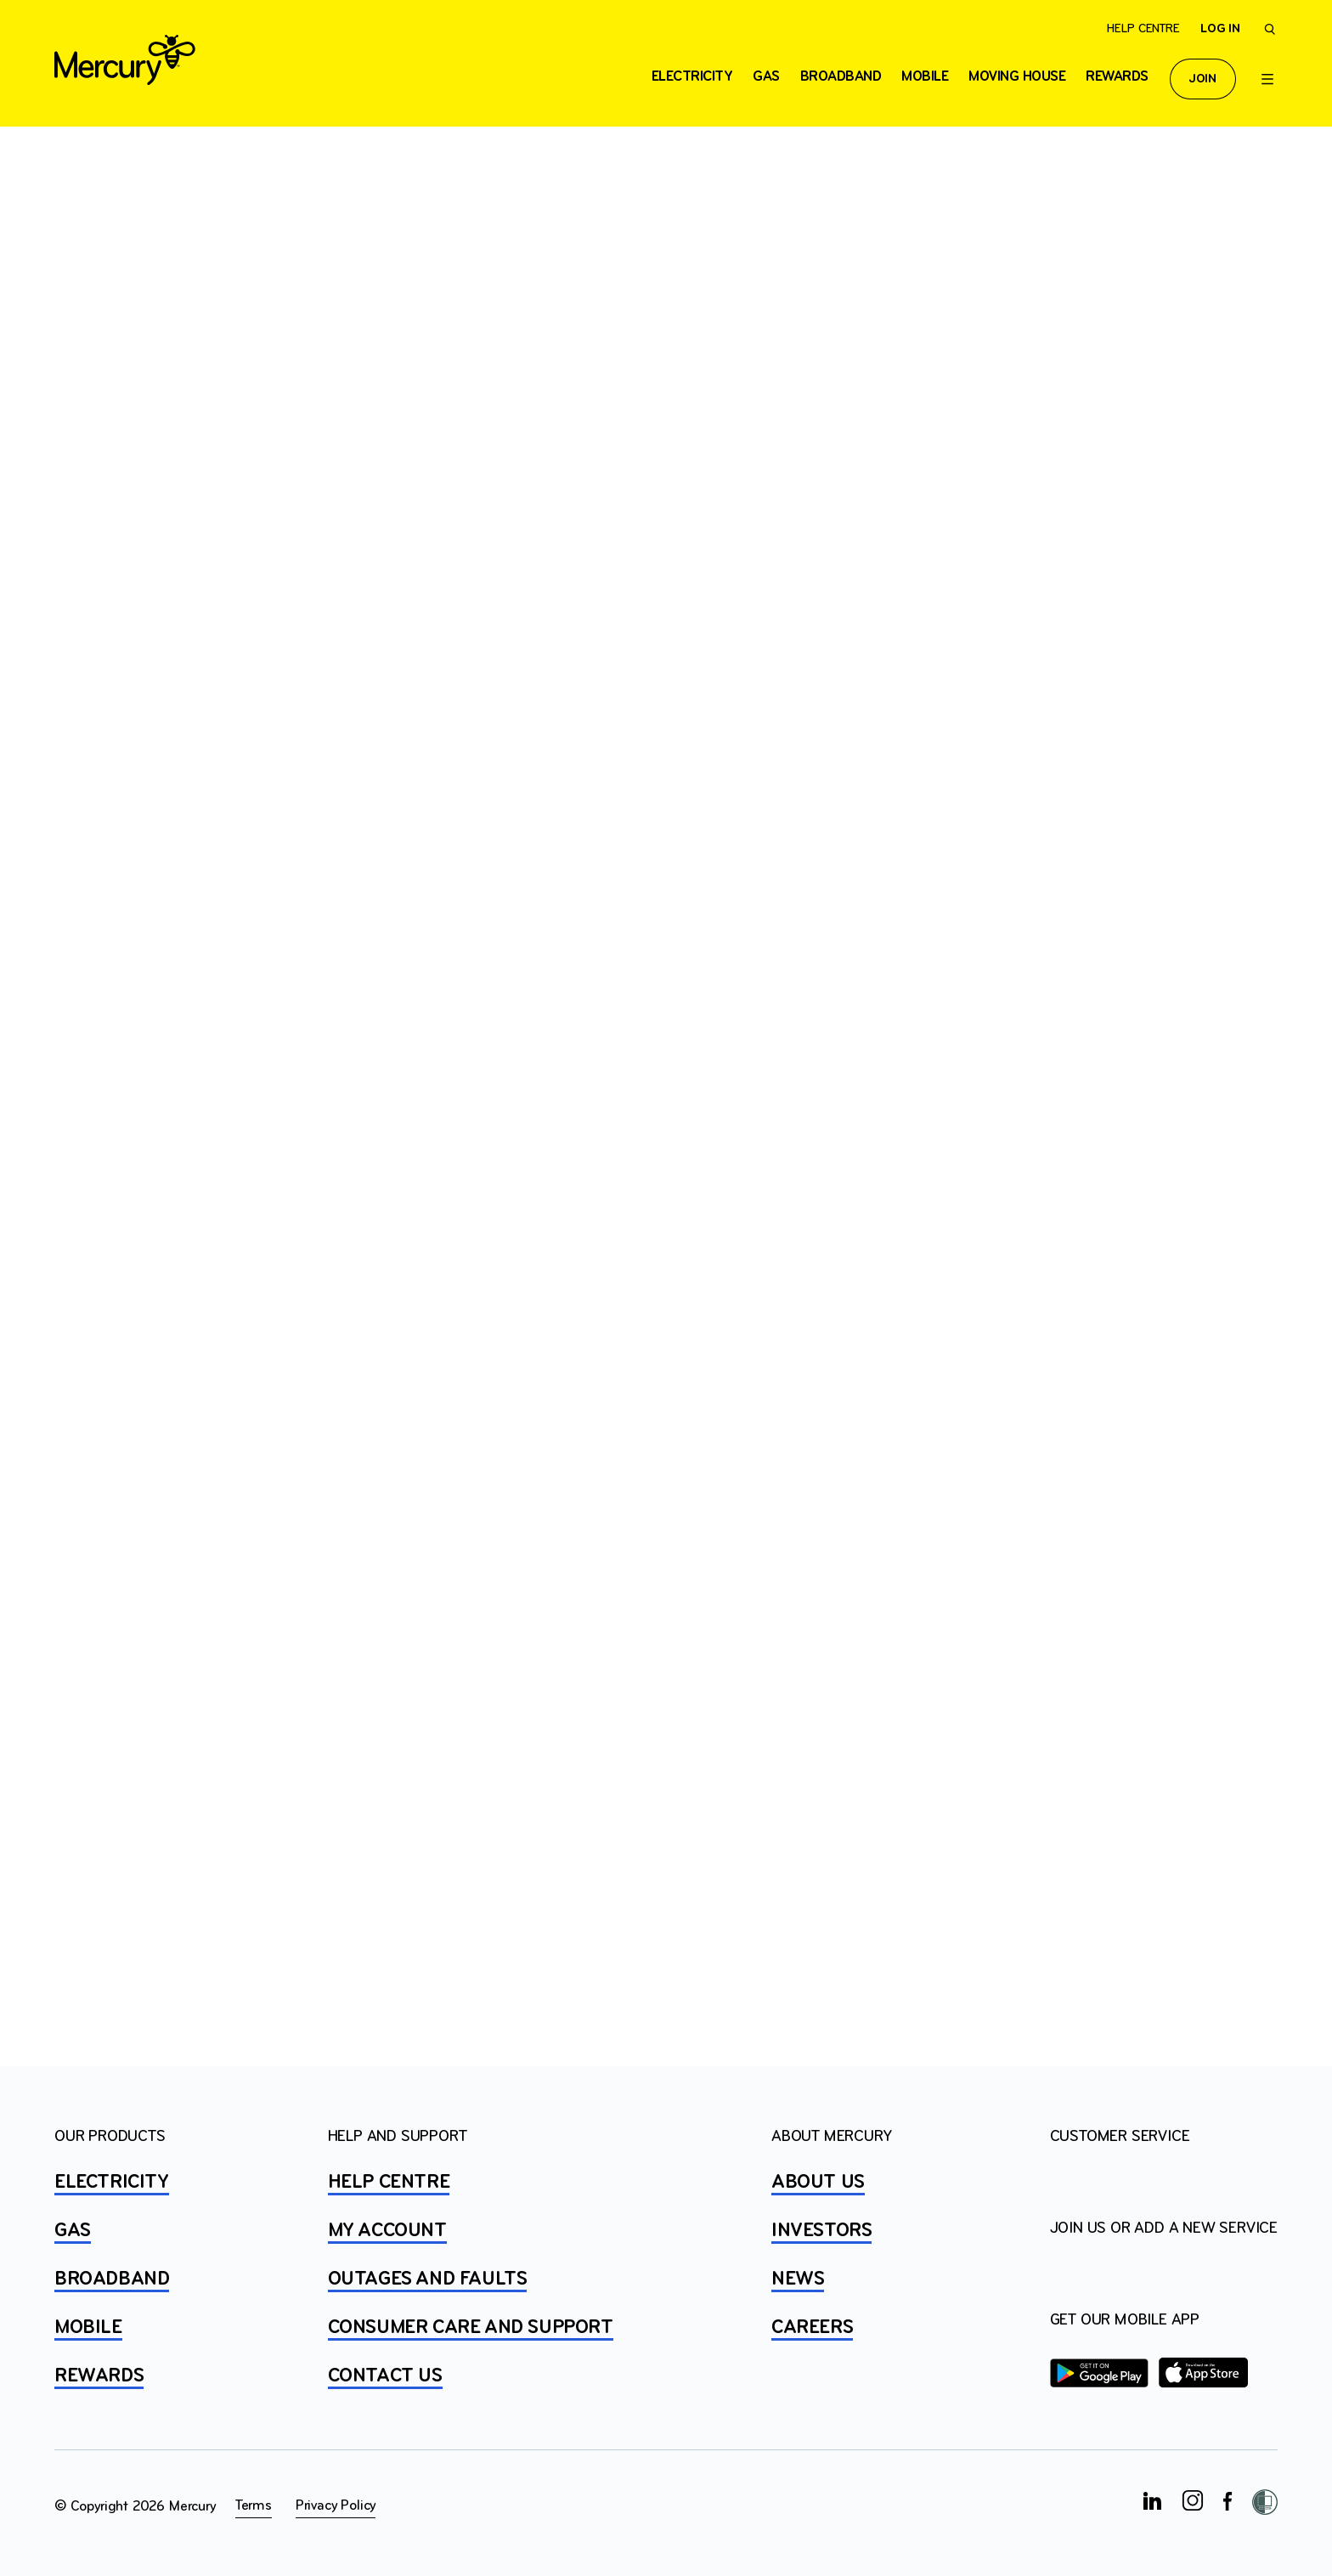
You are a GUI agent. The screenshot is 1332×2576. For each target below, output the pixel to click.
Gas (766, 77)
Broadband (841, 77)
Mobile (924, 77)
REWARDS (99, 2376)
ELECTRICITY (692, 77)
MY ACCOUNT (387, 2231)
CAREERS (812, 2328)
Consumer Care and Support (470, 2328)
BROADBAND (111, 2279)
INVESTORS (821, 2231)
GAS (72, 2231)
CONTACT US (385, 2376)
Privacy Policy (335, 2506)
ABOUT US (818, 2182)
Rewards (1117, 77)
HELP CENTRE (389, 2182)
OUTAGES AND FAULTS (428, 2279)
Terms (253, 2506)
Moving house (1016, 77)
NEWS (797, 2279)
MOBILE (88, 2328)
